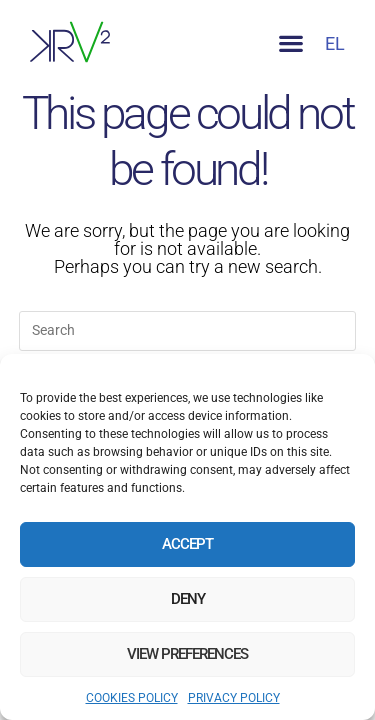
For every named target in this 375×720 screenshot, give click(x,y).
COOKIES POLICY (132, 698)
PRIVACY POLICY (234, 698)
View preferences (187, 654)
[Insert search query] (188, 331)
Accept (187, 544)
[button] (290, 43)
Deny (188, 599)
